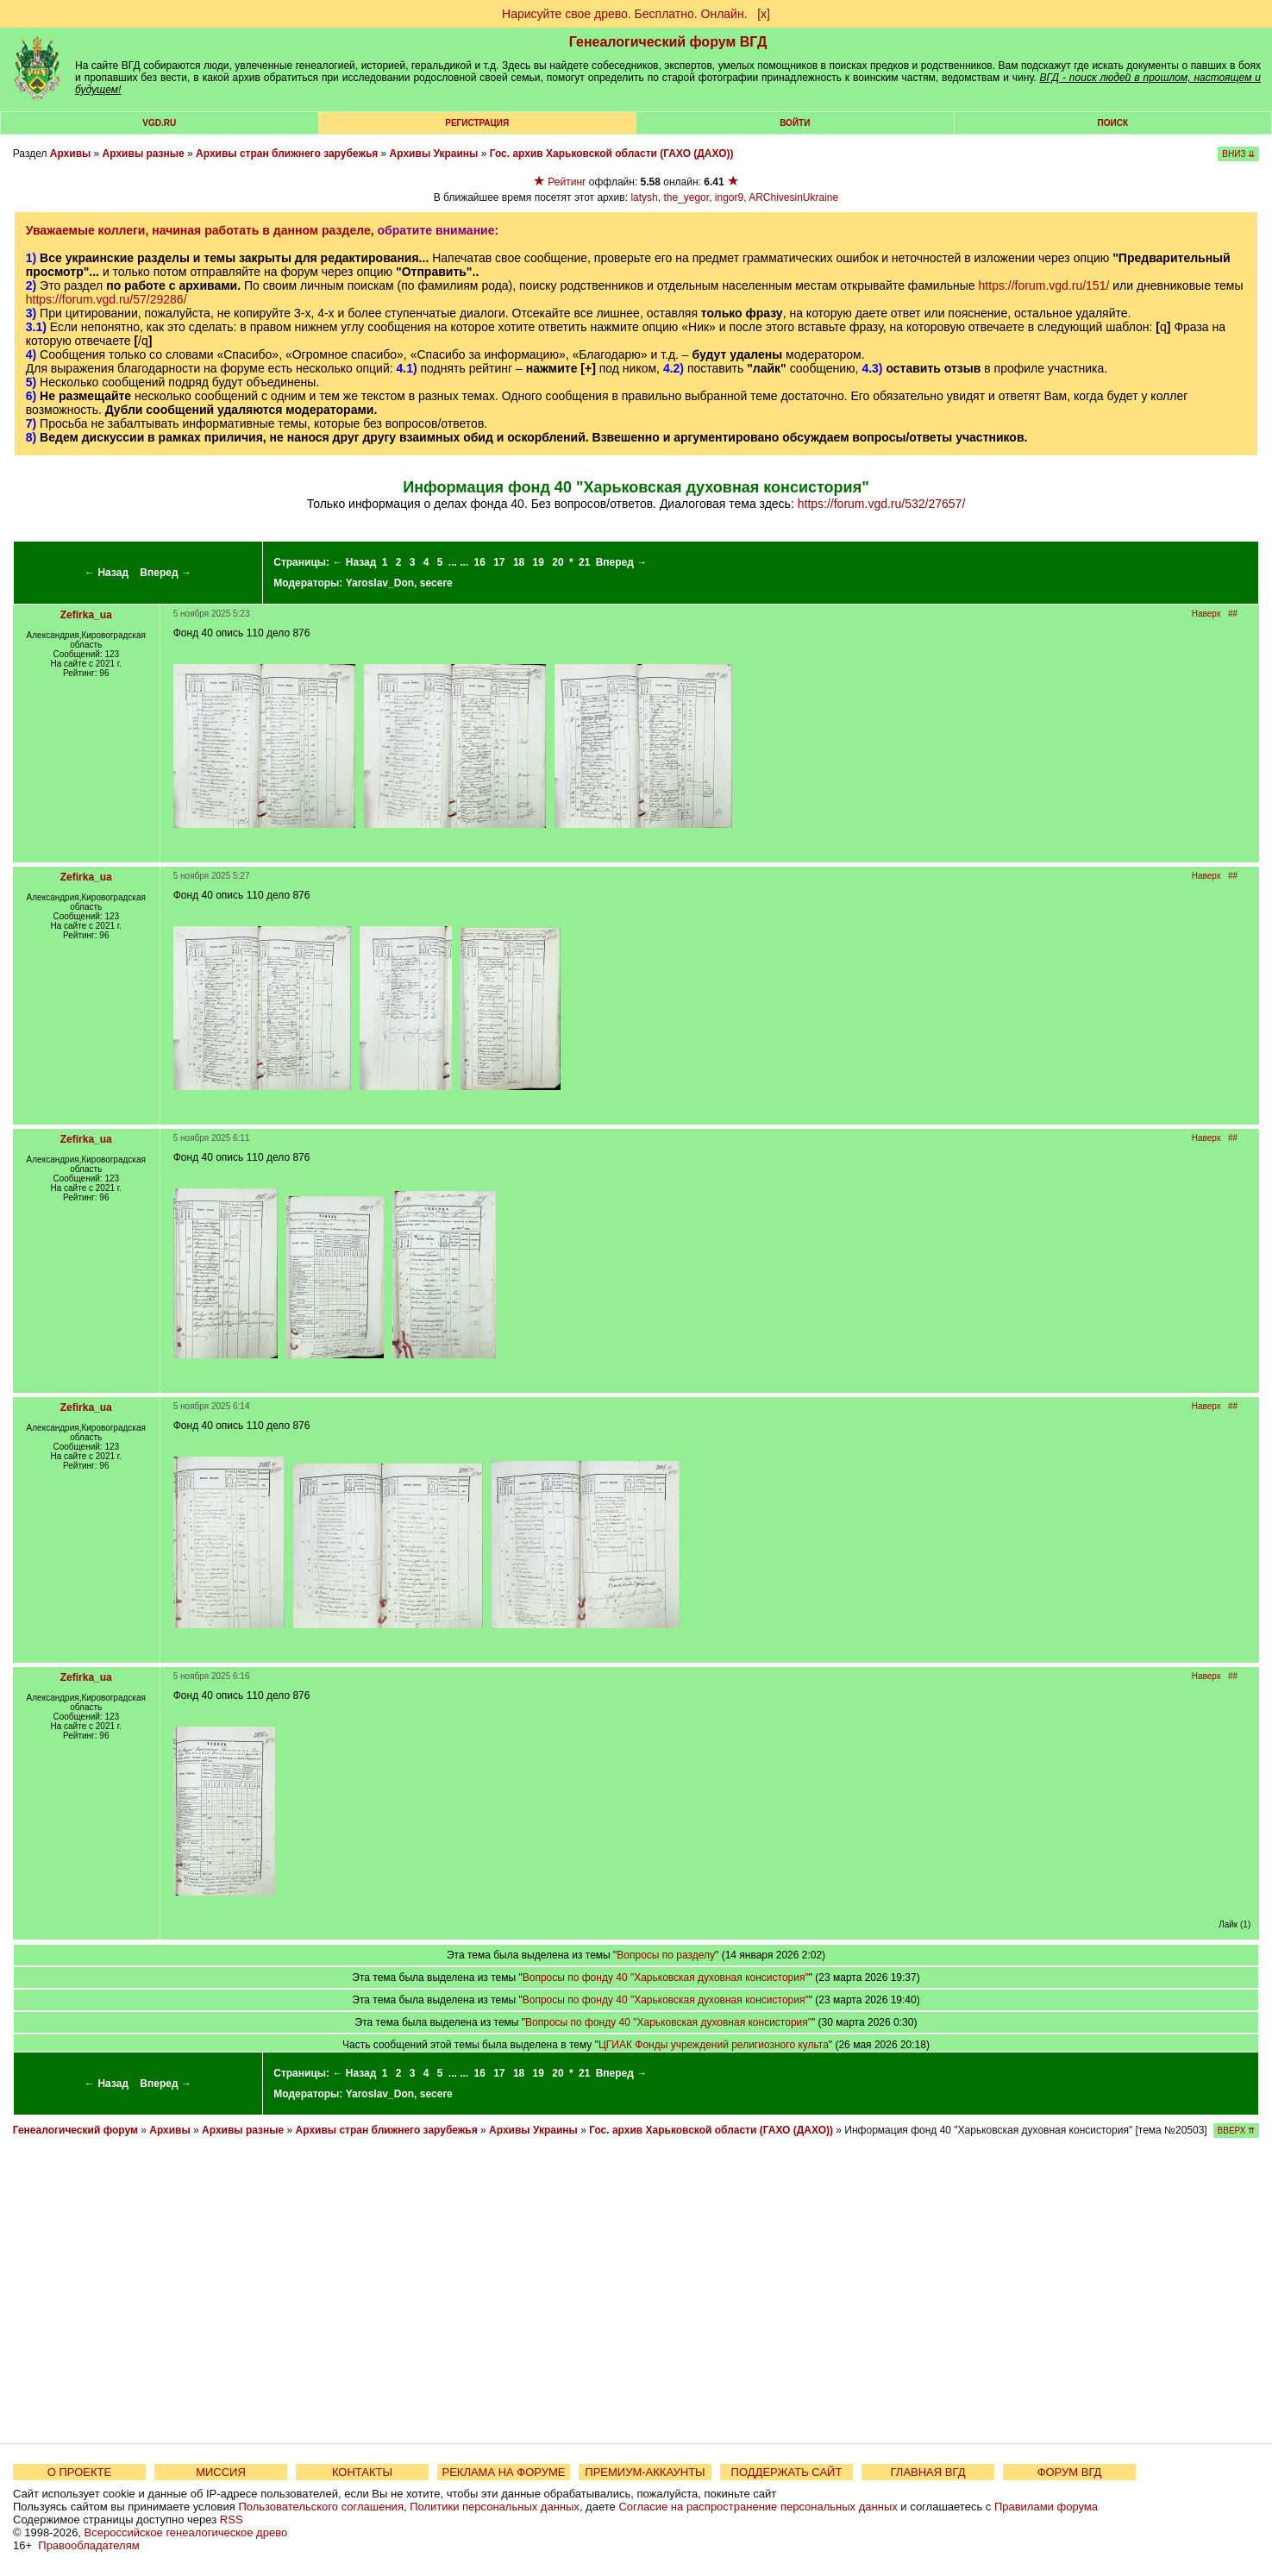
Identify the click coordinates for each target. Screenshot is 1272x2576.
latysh (643, 197)
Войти (795, 123)
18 (518, 562)
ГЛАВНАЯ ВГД (928, 2472)
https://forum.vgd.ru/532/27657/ (882, 504)
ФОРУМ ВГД (1069, 2472)
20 (557, 562)
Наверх (1206, 613)
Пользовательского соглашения (321, 2506)
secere (436, 583)
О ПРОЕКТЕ (79, 2472)
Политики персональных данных (495, 2506)
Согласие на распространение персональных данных (757, 2506)
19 (538, 562)
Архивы (70, 153)
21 (584, 562)
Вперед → (165, 573)
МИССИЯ (221, 2472)
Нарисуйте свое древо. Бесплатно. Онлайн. (625, 14)
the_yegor (686, 197)
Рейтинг (567, 182)
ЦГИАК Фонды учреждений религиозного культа (713, 2045)
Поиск (1113, 123)
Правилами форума (1046, 2506)
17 (498, 562)
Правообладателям (88, 2545)
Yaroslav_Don (380, 583)
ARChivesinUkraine (793, 197)
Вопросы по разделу (666, 1955)
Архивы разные (144, 153)
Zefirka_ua (86, 615)
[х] (763, 14)
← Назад (106, 573)
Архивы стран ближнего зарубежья (287, 153)
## (1233, 613)
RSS (231, 2519)
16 (479, 562)
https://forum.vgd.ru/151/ (1044, 285)
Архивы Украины (434, 153)
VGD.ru (159, 123)
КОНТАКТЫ (362, 2472)
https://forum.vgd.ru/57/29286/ (106, 299)
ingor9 (729, 197)
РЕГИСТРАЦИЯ (477, 123)
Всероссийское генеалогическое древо (186, 2532)
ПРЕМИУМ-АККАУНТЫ (645, 2472)
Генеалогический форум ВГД (668, 41)
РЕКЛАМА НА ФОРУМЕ (503, 2472)
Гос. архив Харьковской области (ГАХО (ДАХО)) (612, 153)
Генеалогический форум (75, 2130)
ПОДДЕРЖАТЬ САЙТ (787, 2472)
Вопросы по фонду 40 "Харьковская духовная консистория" (666, 1977)
